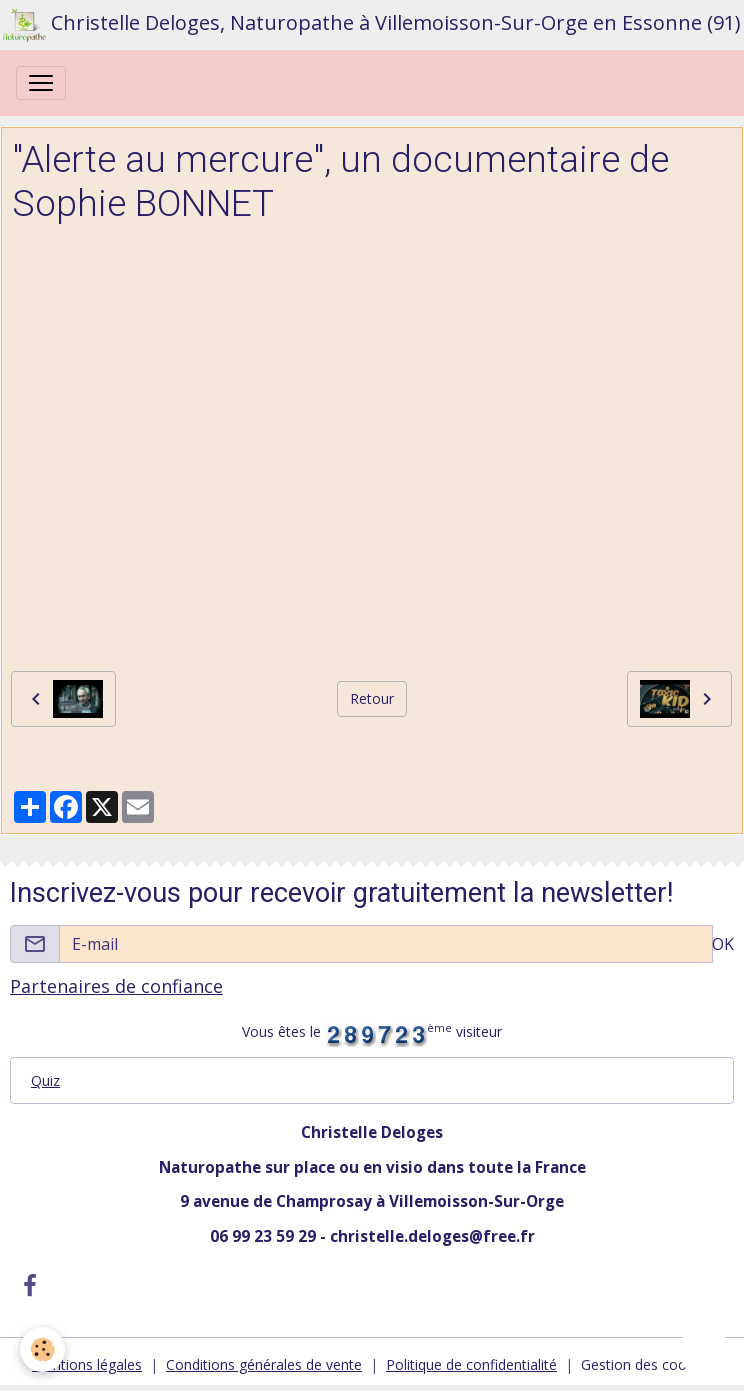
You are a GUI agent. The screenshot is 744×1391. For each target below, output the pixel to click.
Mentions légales (87, 1364)
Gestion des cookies (646, 1364)
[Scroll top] (704, 1351)
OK (723, 944)
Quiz (45, 1080)
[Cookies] (42, 1349)
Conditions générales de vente (264, 1364)
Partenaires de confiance (116, 986)
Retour (372, 698)
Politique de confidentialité (471, 1364)
